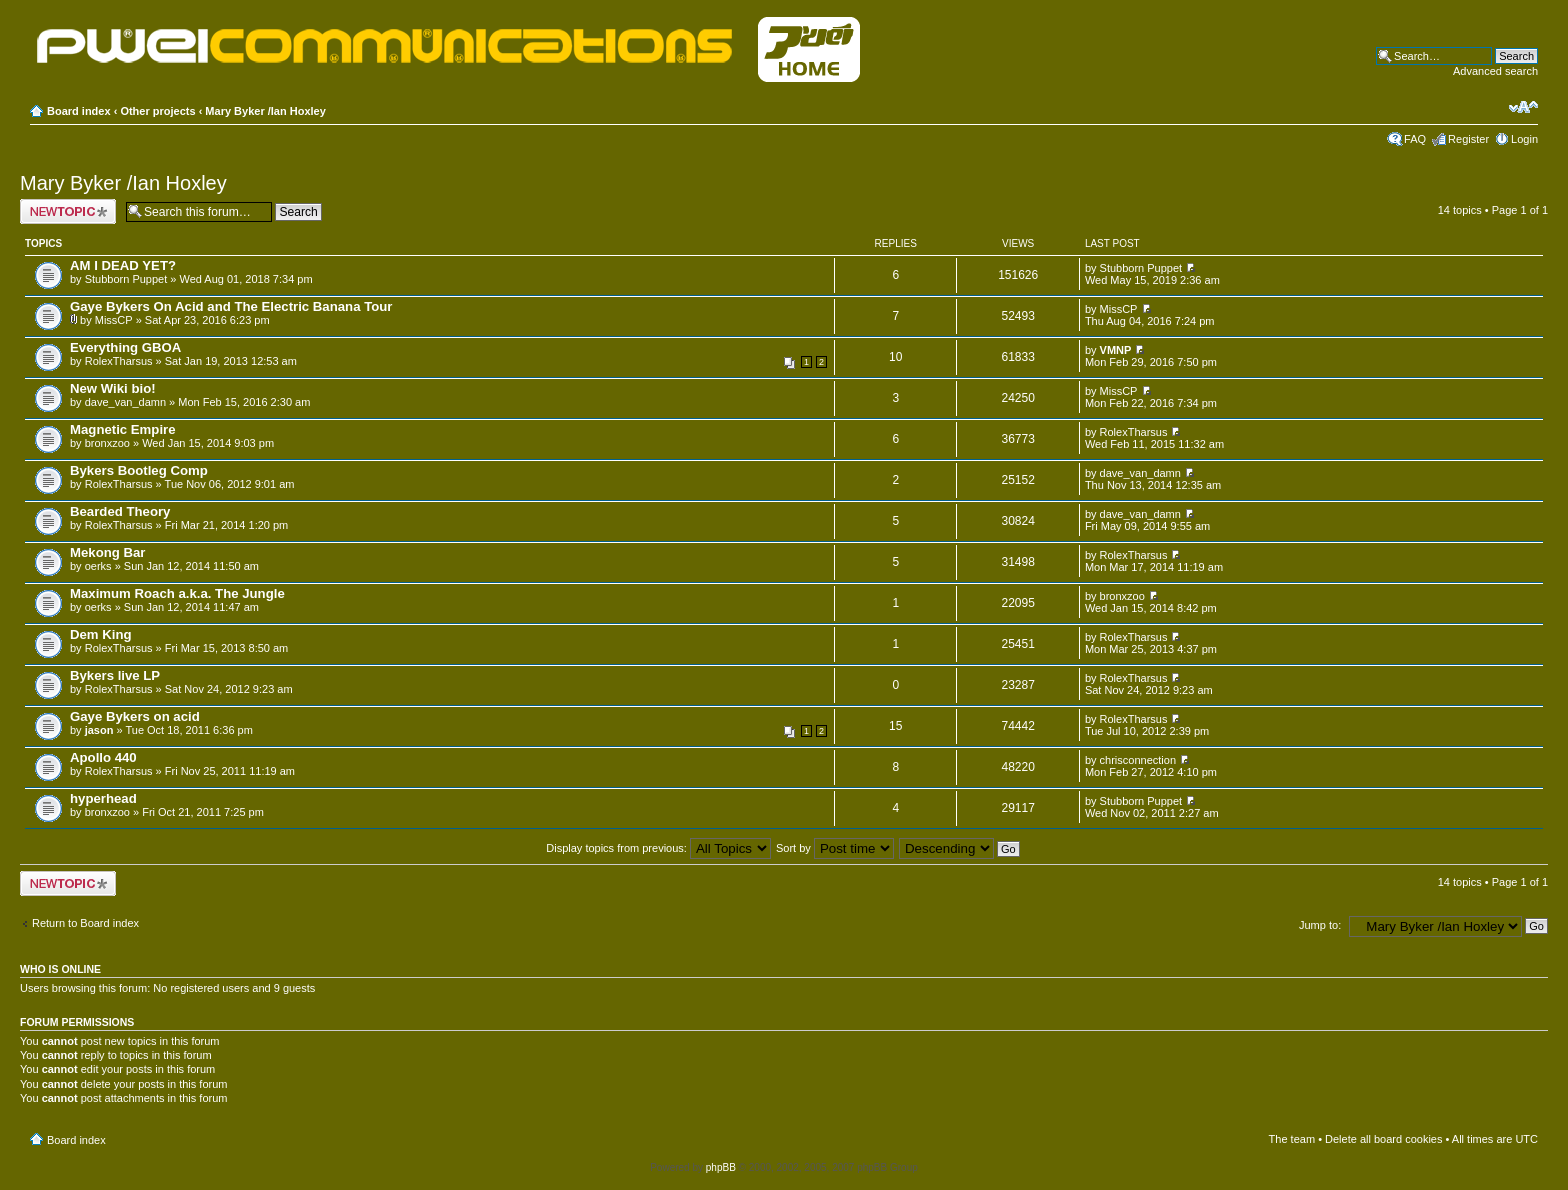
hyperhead (103, 798)
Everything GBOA (125, 347)
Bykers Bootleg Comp (139, 470)
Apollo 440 (103, 757)
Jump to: (1320, 925)
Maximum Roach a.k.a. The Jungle (177, 593)
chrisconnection (1138, 760)
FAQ (1415, 139)
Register (1468, 139)
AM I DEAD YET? (123, 265)
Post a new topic (68, 211)
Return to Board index (85, 923)
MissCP (114, 320)
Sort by (835, 848)
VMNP (1116, 350)
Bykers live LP (115, 675)
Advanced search (1495, 71)
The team (1292, 1139)
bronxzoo (107, 443)
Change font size (1523, 107)
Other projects (157, 111)
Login (1524, 139)
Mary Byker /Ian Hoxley (265, 111)
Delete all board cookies (1383, 1139)
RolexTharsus (119, 361)
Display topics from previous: (658, 848)
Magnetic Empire (123, 429)
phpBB (721, 1167)
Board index (79, 111)
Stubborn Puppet (126, 279)
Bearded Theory (120, 511)
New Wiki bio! (113, 388)
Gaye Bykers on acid (135, 716)
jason (99, 730)
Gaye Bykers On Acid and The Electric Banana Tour (231, 306)
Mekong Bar (107, 552)
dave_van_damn (125, 402)
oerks (98, 566)
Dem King (101, 634)
